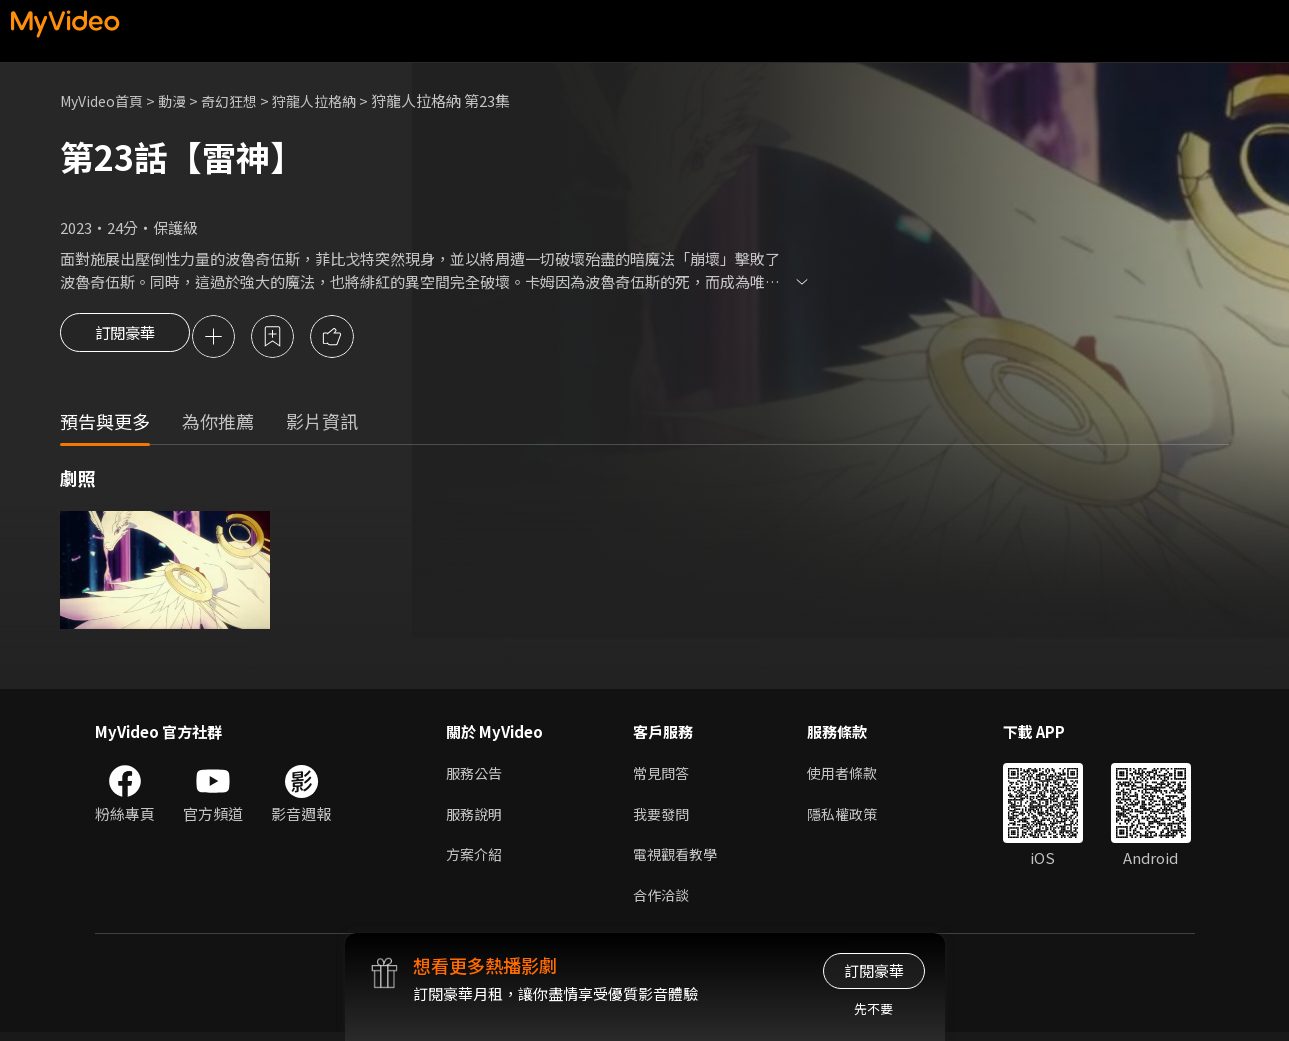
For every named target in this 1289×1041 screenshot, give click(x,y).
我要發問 (663, 818)
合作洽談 (663, 902)
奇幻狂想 (241, 100)
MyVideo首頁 (105, 100)
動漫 (181, 100)
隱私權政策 (850, 818)
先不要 (873, 1008)
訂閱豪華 (125, 338)
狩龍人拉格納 (331, 100)
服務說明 (476, 818)
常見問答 (663, 776)
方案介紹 (476, 860)
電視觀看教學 (678, 860)
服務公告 (476, 776)
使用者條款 (850, 776)
